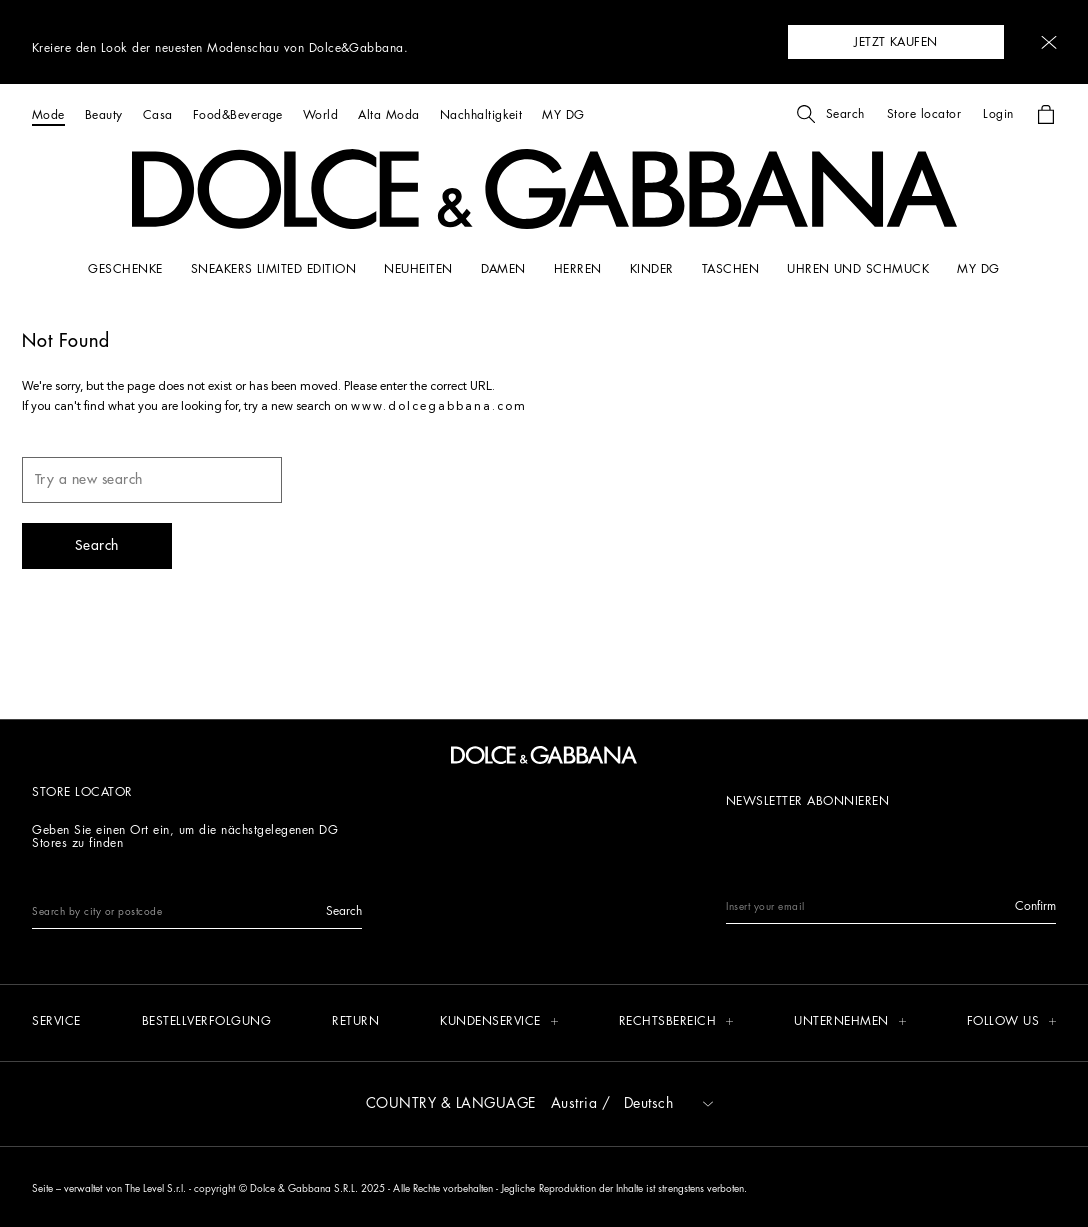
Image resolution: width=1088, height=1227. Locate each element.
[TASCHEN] (730, 269)
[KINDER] (652, 269)
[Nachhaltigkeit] (481, 114)
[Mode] (48, 114)
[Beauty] (104, 114)
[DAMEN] (503, 269)
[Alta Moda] (388, 114)
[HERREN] (578, 269)
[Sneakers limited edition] (274, 269)
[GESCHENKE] (125, 269)
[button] (1049, 42)
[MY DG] (563, 114)
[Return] (355, 1022)
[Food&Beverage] (238, 114)
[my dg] (978, 269)
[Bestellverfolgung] (207, 1022)
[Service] (56, 1022)
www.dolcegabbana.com (439, 407)
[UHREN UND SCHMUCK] (858, 269)
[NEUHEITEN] (418, 269)
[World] (320, 114)
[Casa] (158, 114)
